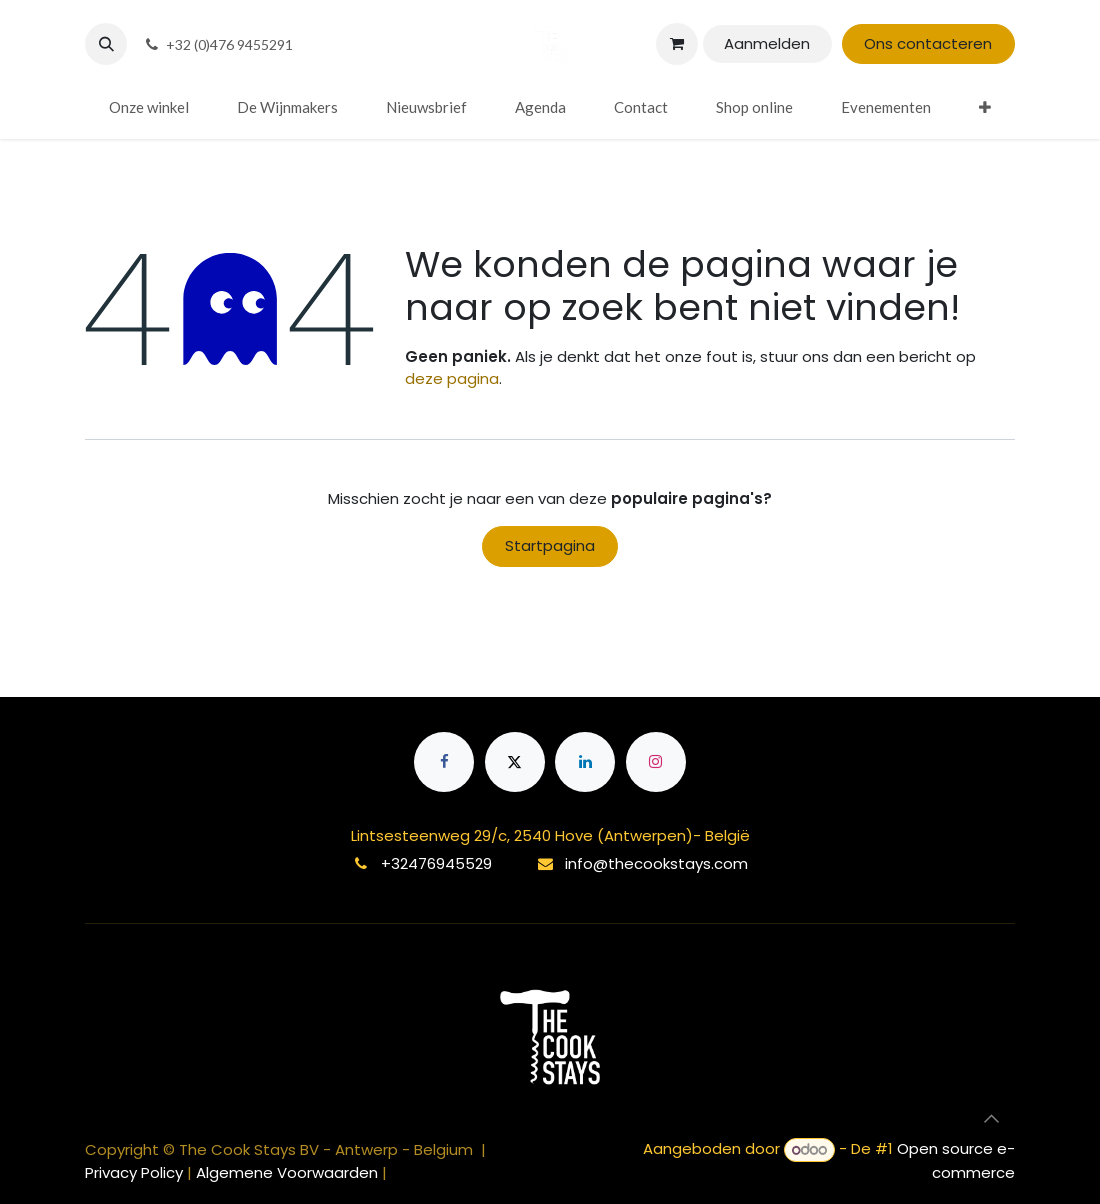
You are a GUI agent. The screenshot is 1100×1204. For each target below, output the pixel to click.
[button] (106, 44)
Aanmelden (767, 43)
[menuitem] (149, 107)
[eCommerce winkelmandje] (677, 44)
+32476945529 (436, 863)
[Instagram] (656, 762)
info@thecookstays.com (656, 863)
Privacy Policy (136, 1172)
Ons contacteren (928, 43)
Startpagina (550, 545)
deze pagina (452, 378)
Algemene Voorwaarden (287, 1172)
